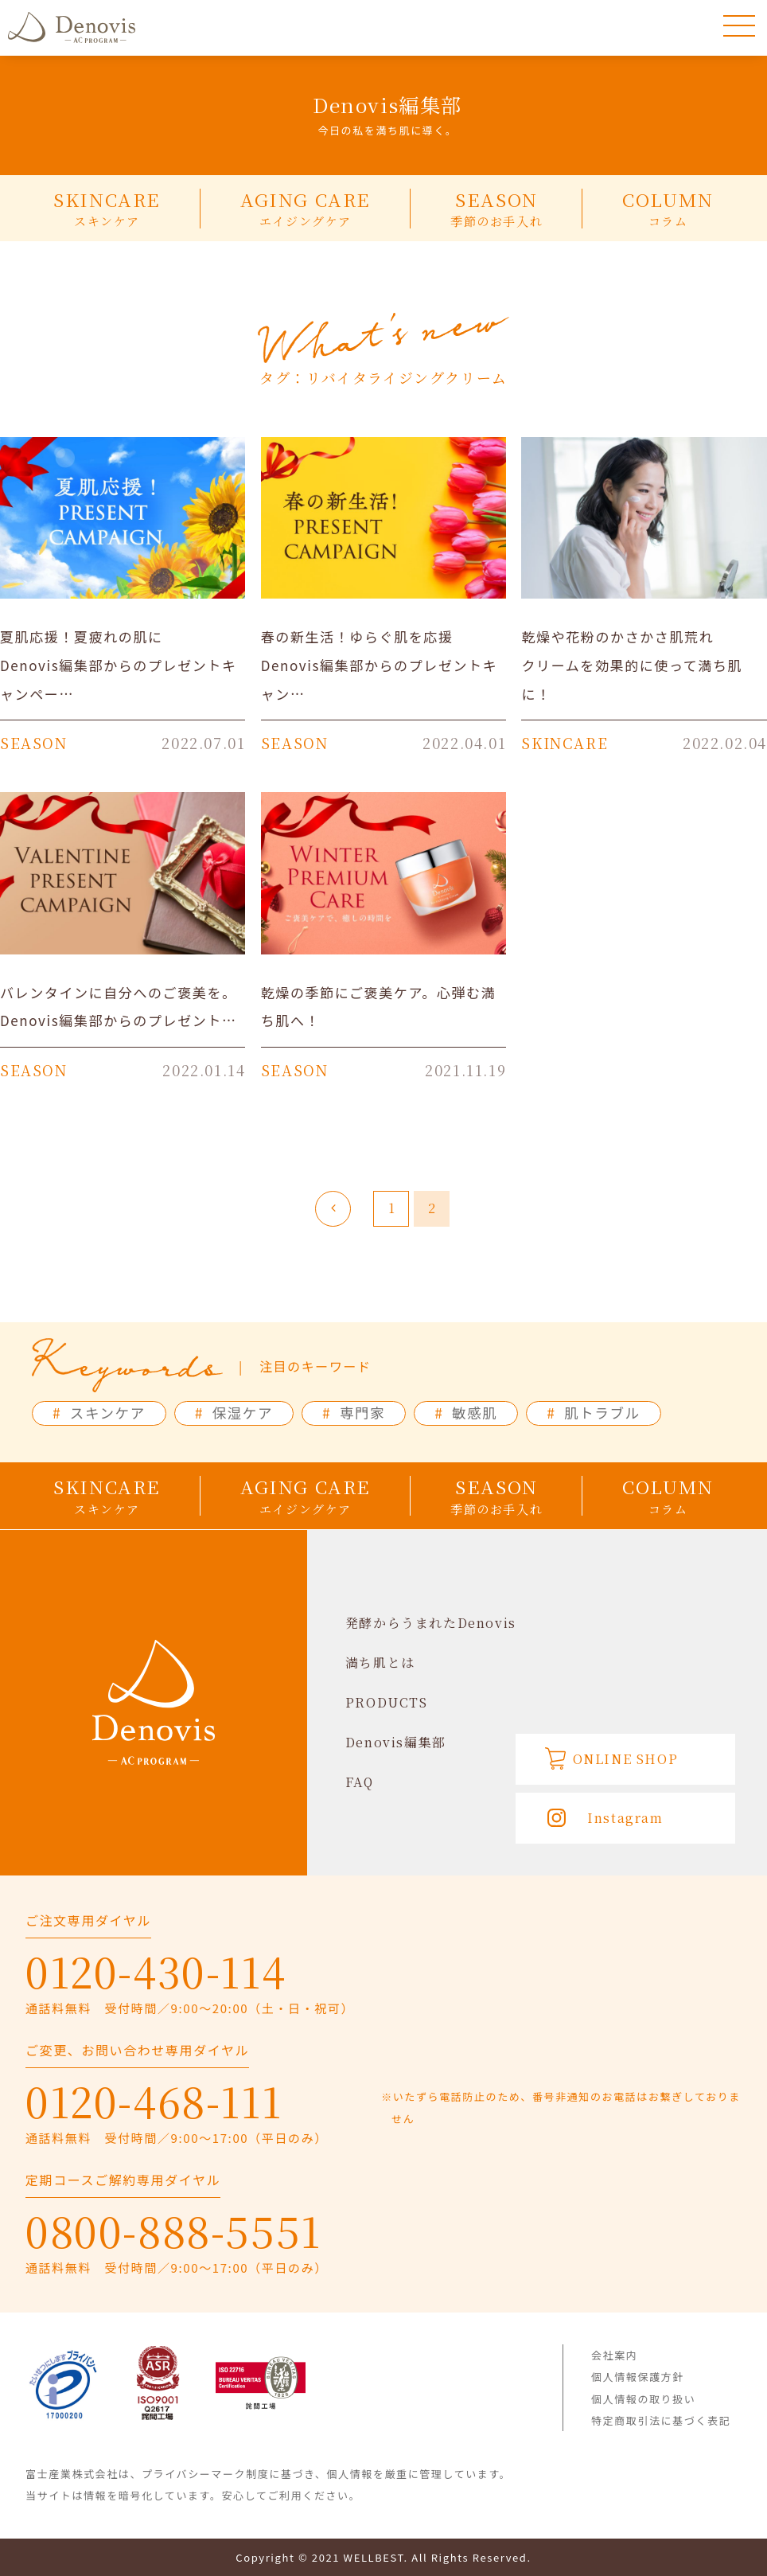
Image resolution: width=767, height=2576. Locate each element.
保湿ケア (234, 1413)
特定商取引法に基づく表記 (660, 2420)
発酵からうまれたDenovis (430, 1623)
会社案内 (614, 2355)
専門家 (353, 1413)
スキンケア (99, 1413)
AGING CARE (305, 207)
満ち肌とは (380, 1662)
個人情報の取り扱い (643, 2398)
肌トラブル (593, 1413)
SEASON (496, 207)
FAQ (359, 1782)
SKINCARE (107, 207)
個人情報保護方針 (637, 2376)
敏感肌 (465, 1413)
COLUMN (668, 207)
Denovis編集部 (395, 1742)
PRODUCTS (386, 1702)
